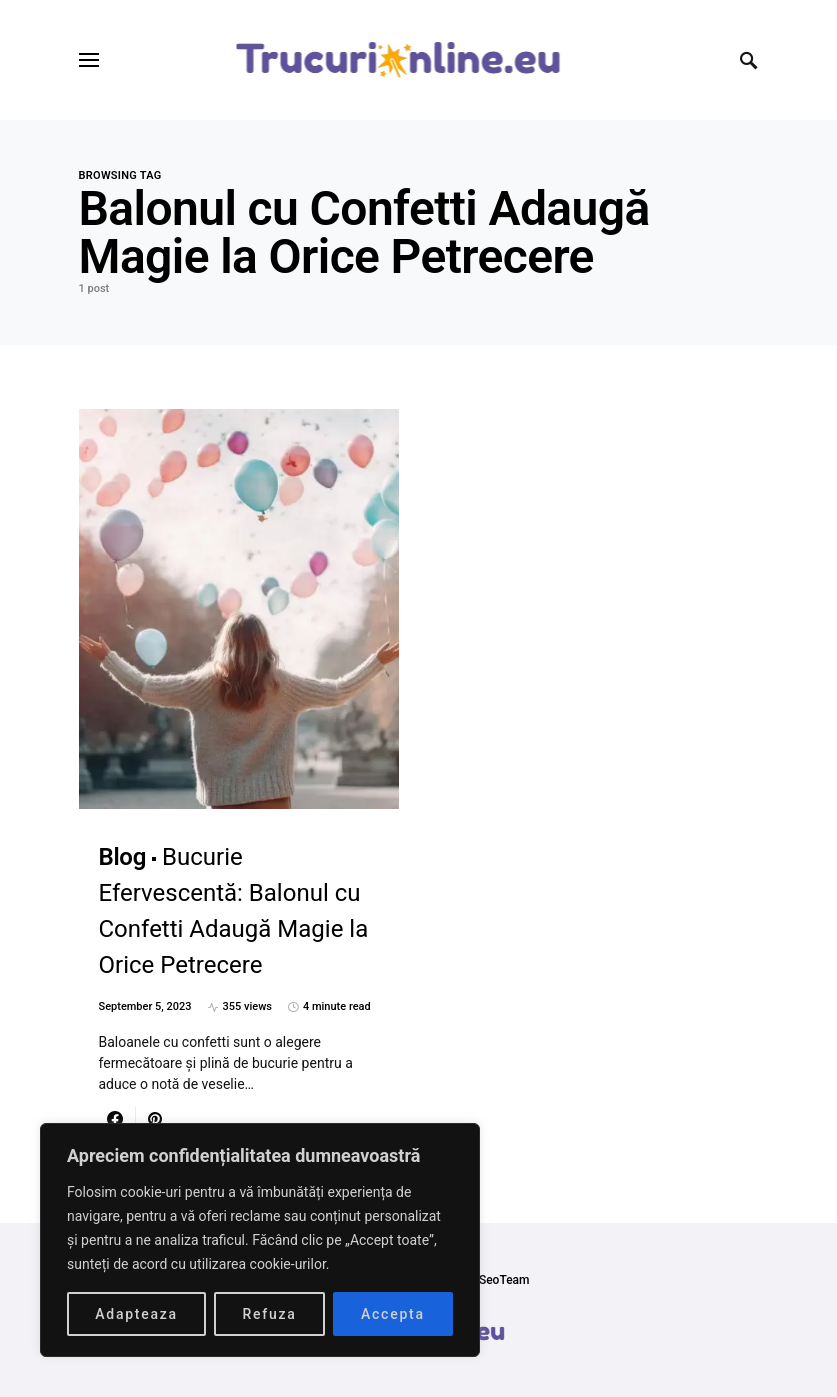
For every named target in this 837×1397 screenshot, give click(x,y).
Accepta (393, 1314)
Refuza (269, 1314)
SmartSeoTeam (487, 1280)
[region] (260, 1240)
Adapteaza (136, 1314)
